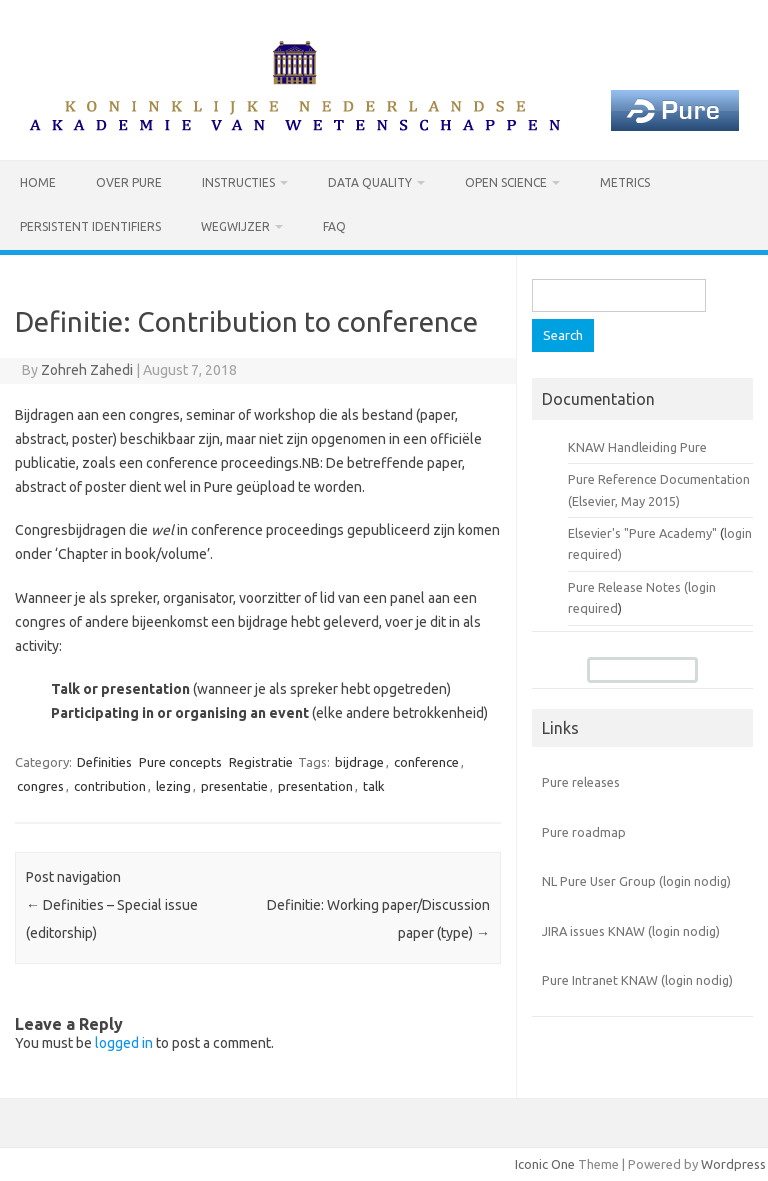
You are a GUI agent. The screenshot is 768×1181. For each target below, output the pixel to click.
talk (374, 786)
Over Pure (129, 182)
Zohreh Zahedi (87, 370)
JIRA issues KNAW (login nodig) (631, 931)
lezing (173, 786)
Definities (104, 762)
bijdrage (359, 762)
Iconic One (545, 1164)
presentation (315, 786)
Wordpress (733, 1164)
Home (38, 182)
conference (426, 762)
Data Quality (370, 182)
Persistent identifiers (90, 226)
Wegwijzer (235, 226)
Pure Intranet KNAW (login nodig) (637, 980)
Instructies (238, 182)
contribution (110, 786)
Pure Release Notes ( (628, 587)
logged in (124, 1043)
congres (40, 786)
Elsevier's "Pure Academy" (642, 533)
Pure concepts (180, 762)
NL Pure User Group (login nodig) (636, 881)
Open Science (506, 182)
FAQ (334, 226)
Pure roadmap (584, 832)
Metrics (625, 182)
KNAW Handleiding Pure (637, 447)
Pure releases (581, 782)
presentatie (234, 786)
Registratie (261, 762)
